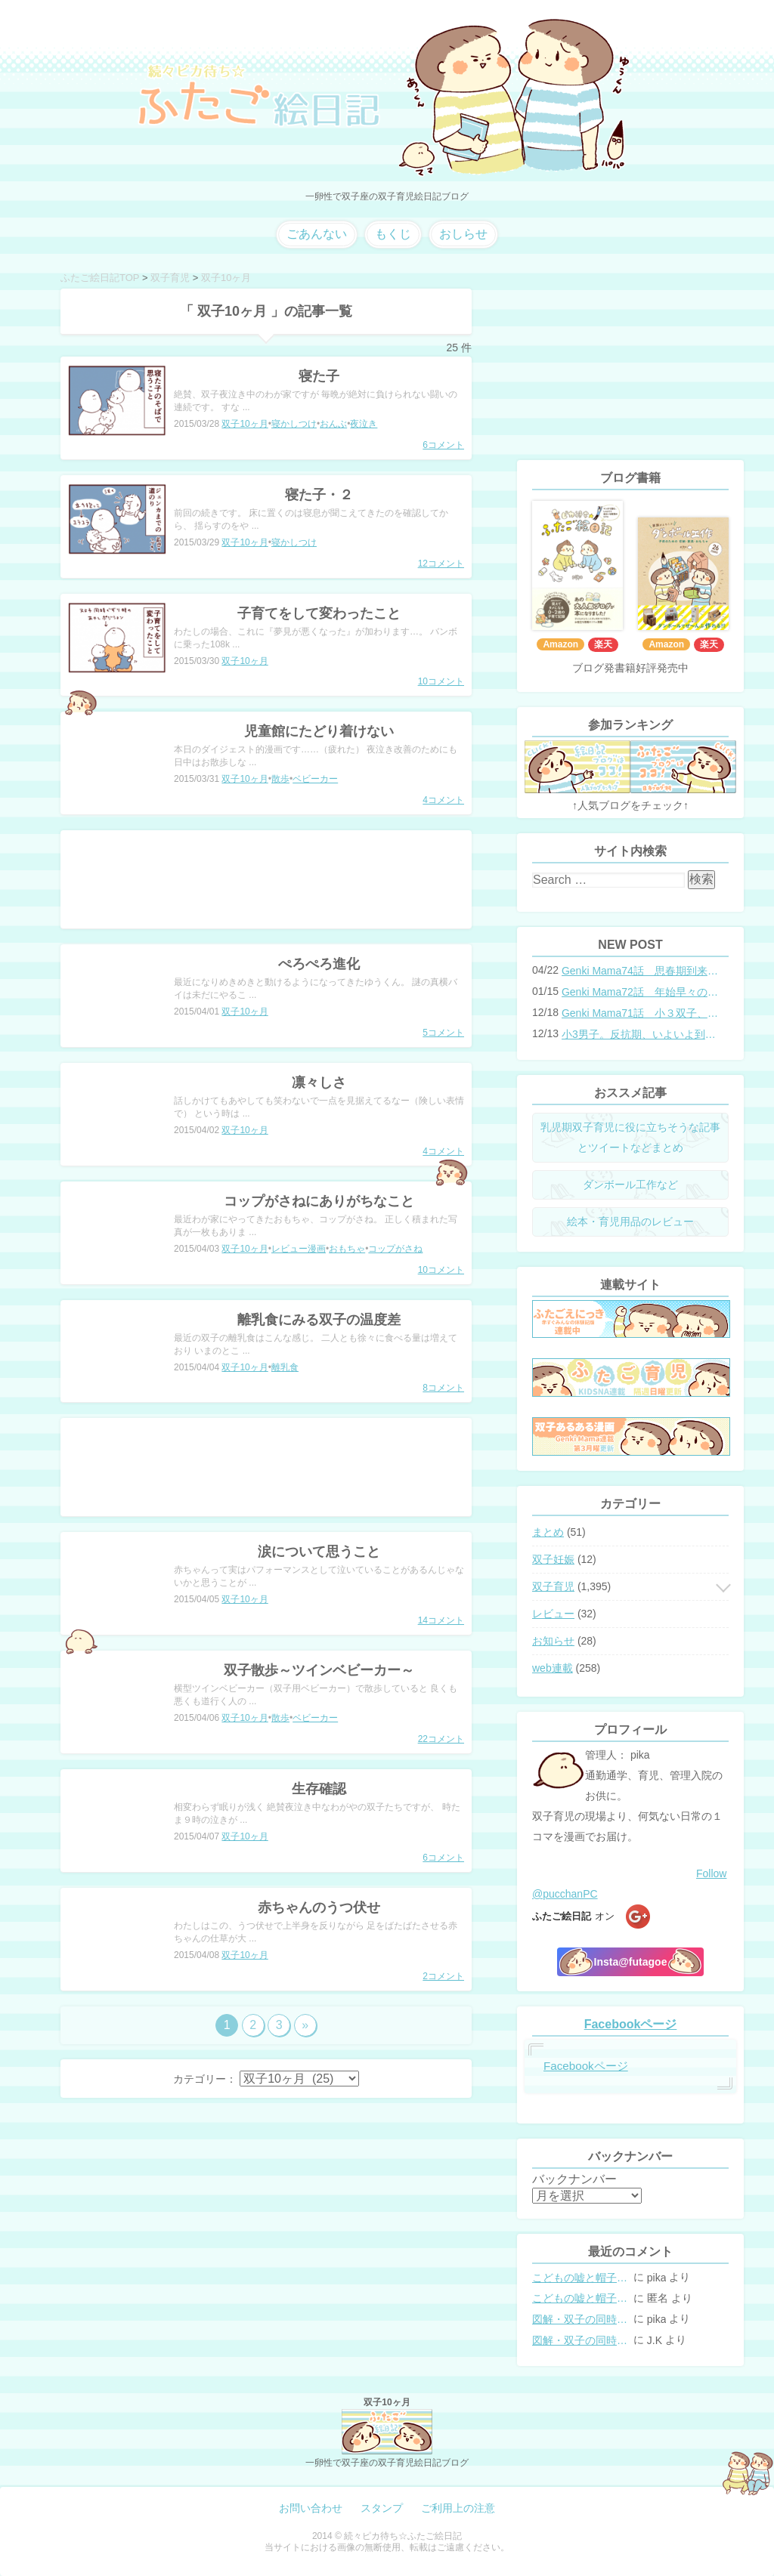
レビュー (553, 1614)
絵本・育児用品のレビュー (630, 1221)
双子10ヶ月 (244, 424)
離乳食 (285, 1367)
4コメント (443, 800)
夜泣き (363, 424)
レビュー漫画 (298, 1248)
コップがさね (395, 1248)
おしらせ (463, 233)
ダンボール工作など (630, 1184)
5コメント (443, 1032)
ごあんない (316, 233)
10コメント (441, 681)
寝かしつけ (294, 424)
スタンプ (382, 2508)
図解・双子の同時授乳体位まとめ (581, 2319)
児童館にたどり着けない (319, 731)
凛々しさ (319, 1082)
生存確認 (319, 1788)
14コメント (441, 1620)
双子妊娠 (553, 1559)
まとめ (548, 1532)
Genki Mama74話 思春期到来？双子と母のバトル (640, 971)
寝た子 (319, 376)
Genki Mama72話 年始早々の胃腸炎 (640, 992)
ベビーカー (315, 779)
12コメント (441, 563)
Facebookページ (630, 2024)
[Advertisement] (266, 879)
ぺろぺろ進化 (319, 963)
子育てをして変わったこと (319, 613)
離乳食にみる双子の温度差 (319, 1319)
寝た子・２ (319, 494)
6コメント (443, 445)
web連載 (552, 1668)
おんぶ (333, 424)
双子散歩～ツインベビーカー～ (319, 1670)
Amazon (560, 644)
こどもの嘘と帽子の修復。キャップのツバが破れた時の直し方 (581, 2278)
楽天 (603, 644)
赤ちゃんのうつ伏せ (319, 1907)
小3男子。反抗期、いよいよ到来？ (640, 1034)
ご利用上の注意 (458, 2508)
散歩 (280, 779)
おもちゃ (347, 1248)
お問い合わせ (310, 2508)
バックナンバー (574, 2179)
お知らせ (553, 1641)
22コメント (441, 1739)
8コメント (443, 1387)
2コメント (443, 1976)
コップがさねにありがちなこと (319, 1201)
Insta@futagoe (630, 1962)
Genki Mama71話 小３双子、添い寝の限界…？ (640, 1013)
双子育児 (553, 1586)
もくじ (393, 233)
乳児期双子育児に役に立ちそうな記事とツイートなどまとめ (630, 1137)
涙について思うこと (319, 1551)
